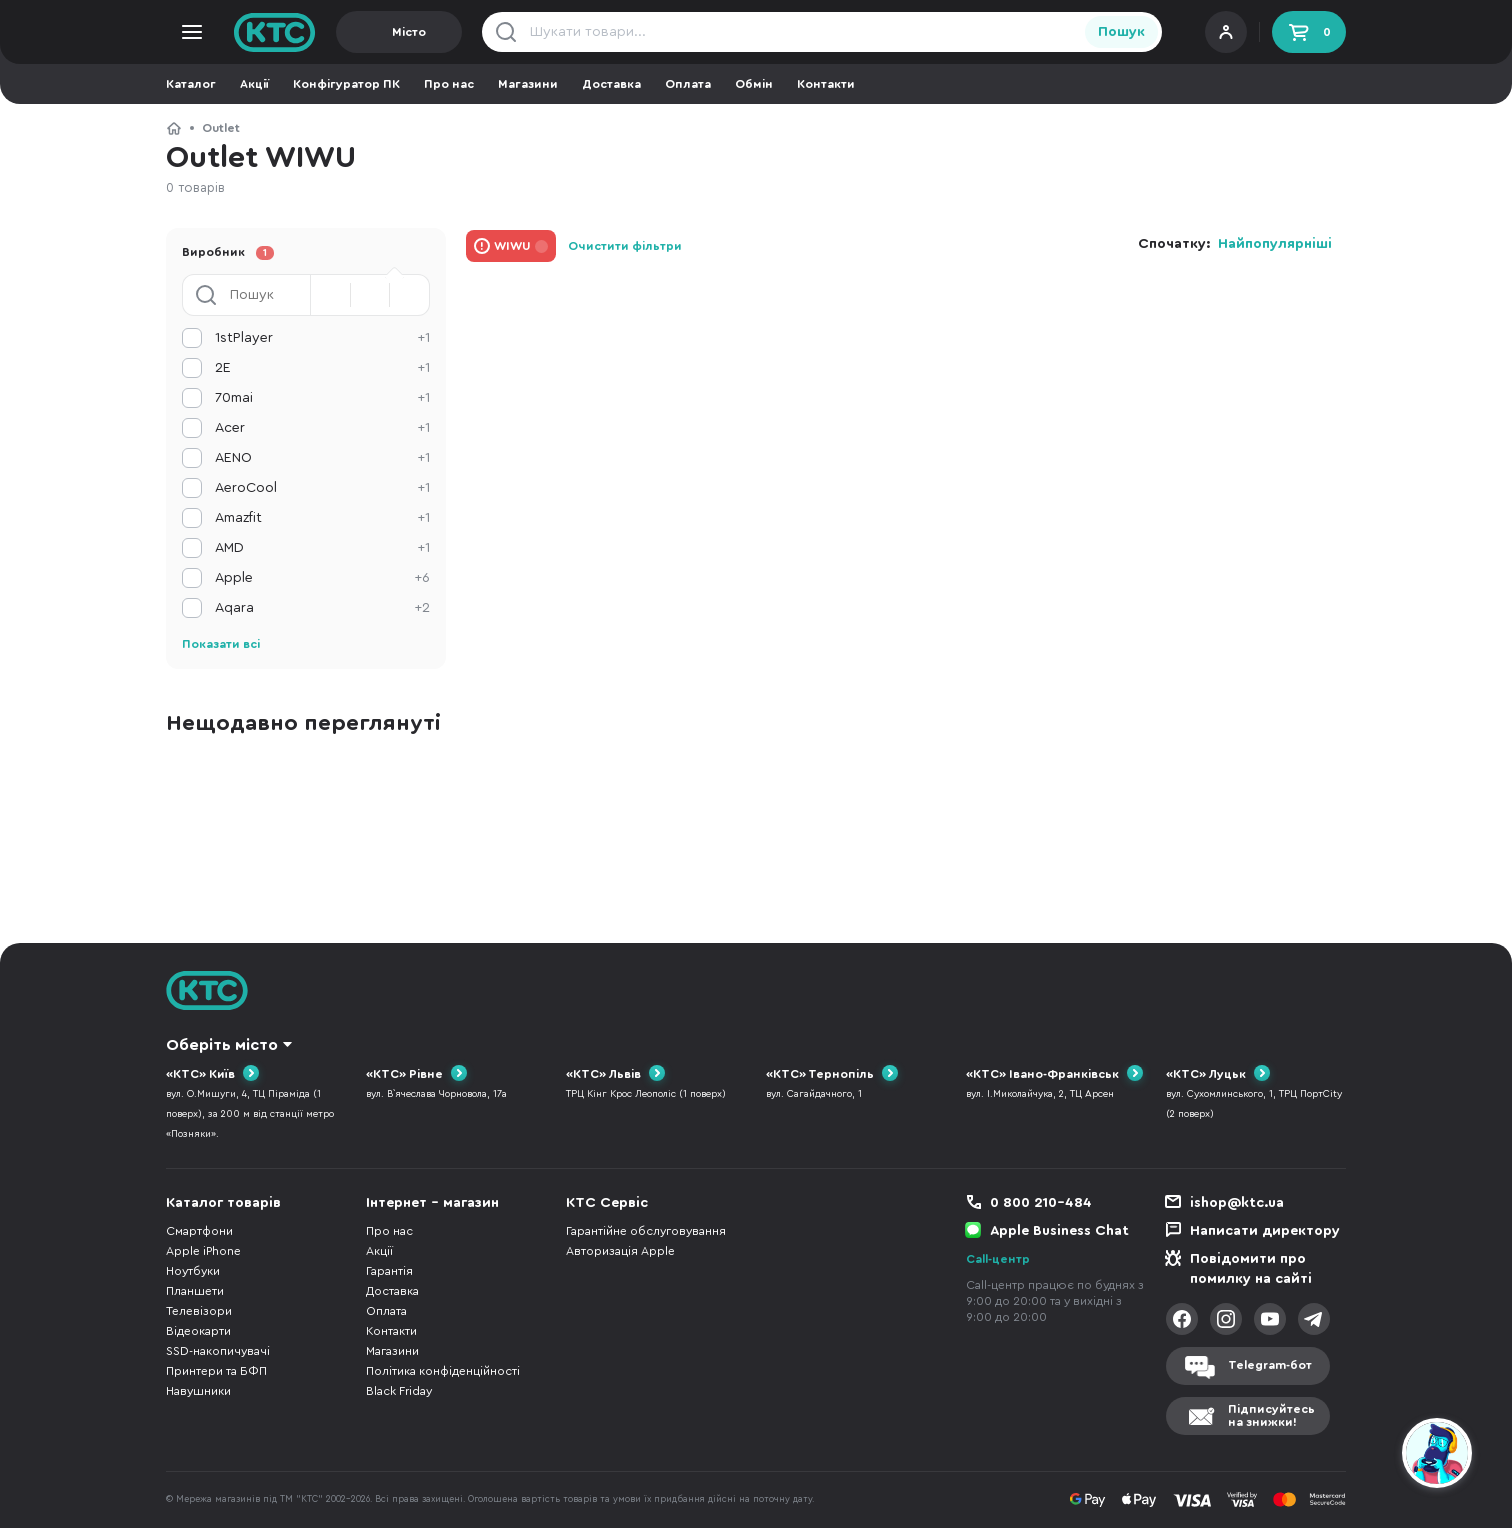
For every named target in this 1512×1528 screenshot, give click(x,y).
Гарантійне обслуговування (646, 1231)
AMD (322, 548)
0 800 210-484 (1041, 1203)
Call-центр (998, 1259)
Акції (254, 84)
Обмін (754, 84)
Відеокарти (198, 1331)
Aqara (322, 608)
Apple (322, 578)
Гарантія (389, 1271)
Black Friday (399, 1391)
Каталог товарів (223, 1203)
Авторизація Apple (620, 1251)
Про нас (449, 84)
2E (322, 368)
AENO (322, 458)
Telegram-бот (1270, 1365)
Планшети (195, 1291)
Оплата (688, 84)
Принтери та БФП (216, 1371)
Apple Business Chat (1059, 1231)
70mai (322, 398)
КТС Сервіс (607, 1203)
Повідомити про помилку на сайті (1251, 1269)
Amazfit (322, 518)
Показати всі (221, 644)
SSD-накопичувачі (218, 1351)
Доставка (611, 84)
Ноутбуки (193, 1271)
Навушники (198, 1391)
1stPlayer (322, 338)
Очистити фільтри (625, 246)
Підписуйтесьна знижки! (1271, 1415)
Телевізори (199, 1311)
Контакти (826, 84)
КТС (174, 128)
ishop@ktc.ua (1237, 1203)
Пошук (1121, 32)
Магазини (528, 84)
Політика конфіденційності (443, 1371)
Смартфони (199, 1231)
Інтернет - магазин (432, 1203)
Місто (409, 32)
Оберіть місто (222, 1045)
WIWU (512, 246)
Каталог (191, 84)
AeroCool (322, 488)
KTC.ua (275, 32)
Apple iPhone (203, 1251)
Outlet (221, 128)
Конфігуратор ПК (346, 84)
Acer (322, 428)
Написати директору (1265, 1231)
